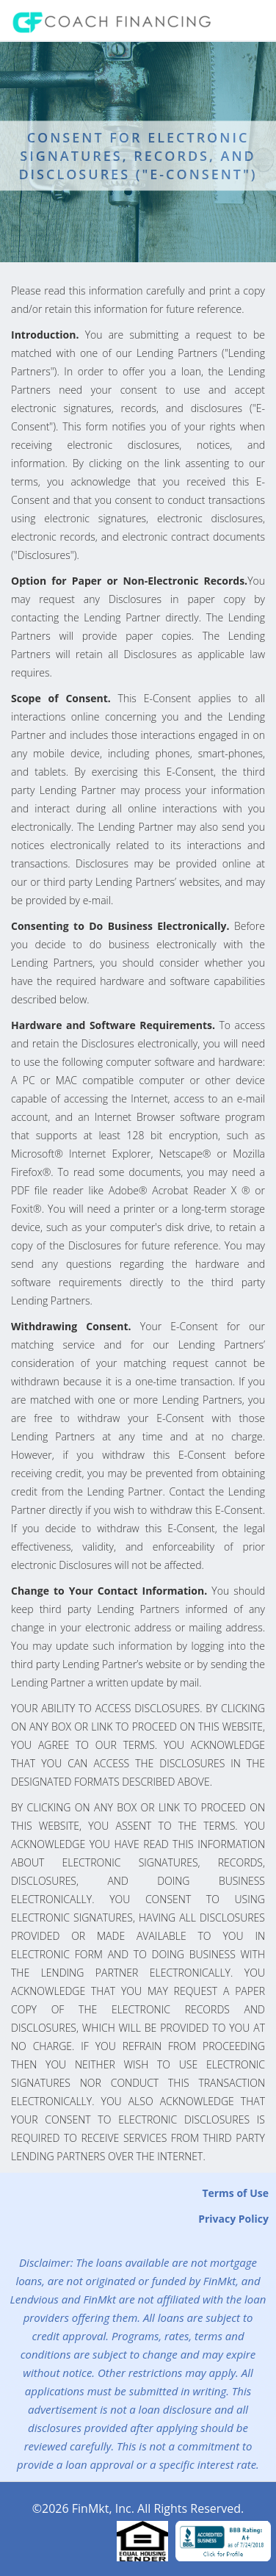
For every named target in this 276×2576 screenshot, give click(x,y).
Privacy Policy (233, 2219)
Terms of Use (235, 2193)
